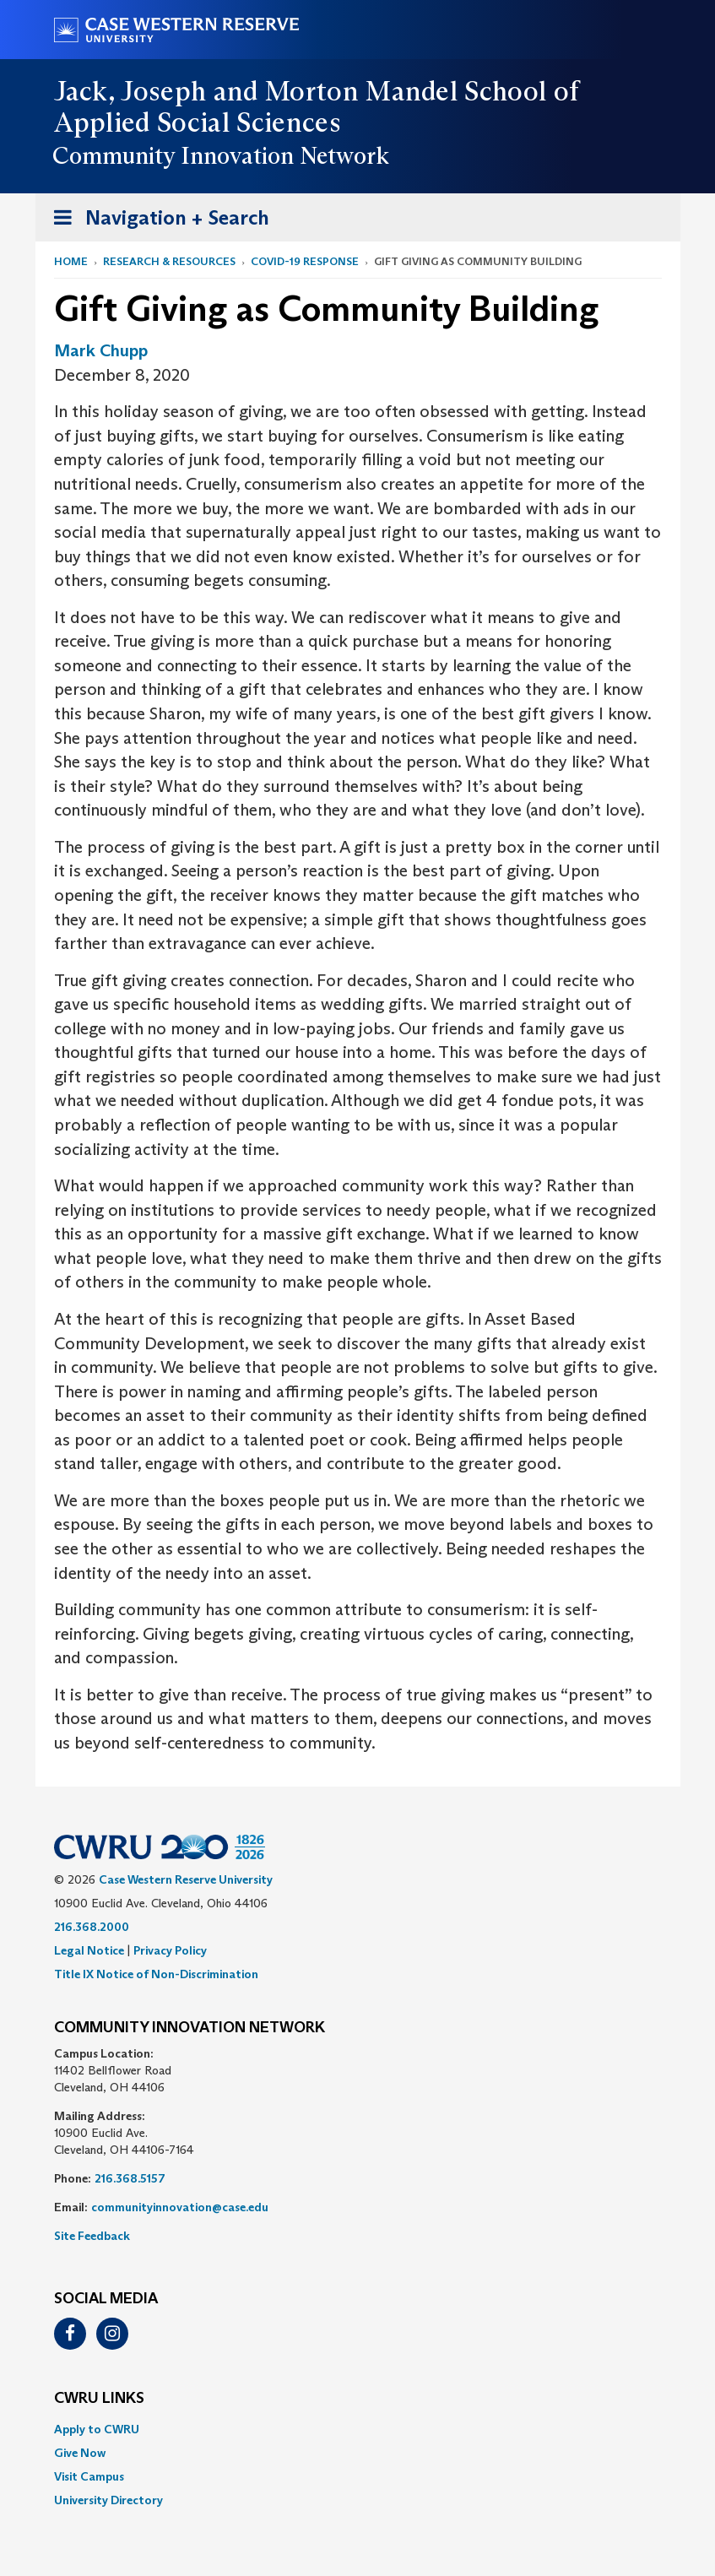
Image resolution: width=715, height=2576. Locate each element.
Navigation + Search (156, 220)
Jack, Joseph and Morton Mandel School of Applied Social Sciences (317, 106)
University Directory (108, 2500)
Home (71, 261)
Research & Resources (169, 261)
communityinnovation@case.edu (179, 2207)
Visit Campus (89, 2476)
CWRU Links (99, 2398)
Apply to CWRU (96, 2429)
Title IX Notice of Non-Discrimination (156, 1974)
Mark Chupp (101, 350)
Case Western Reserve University (186, 1879)
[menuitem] (358, 2429)
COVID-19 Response (305, 261)
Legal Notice (89, 1950)
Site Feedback (92, 2235)
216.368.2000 (91, 1926)
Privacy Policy (170, 1950)
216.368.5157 (130, 2178)
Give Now (80, 2452)
